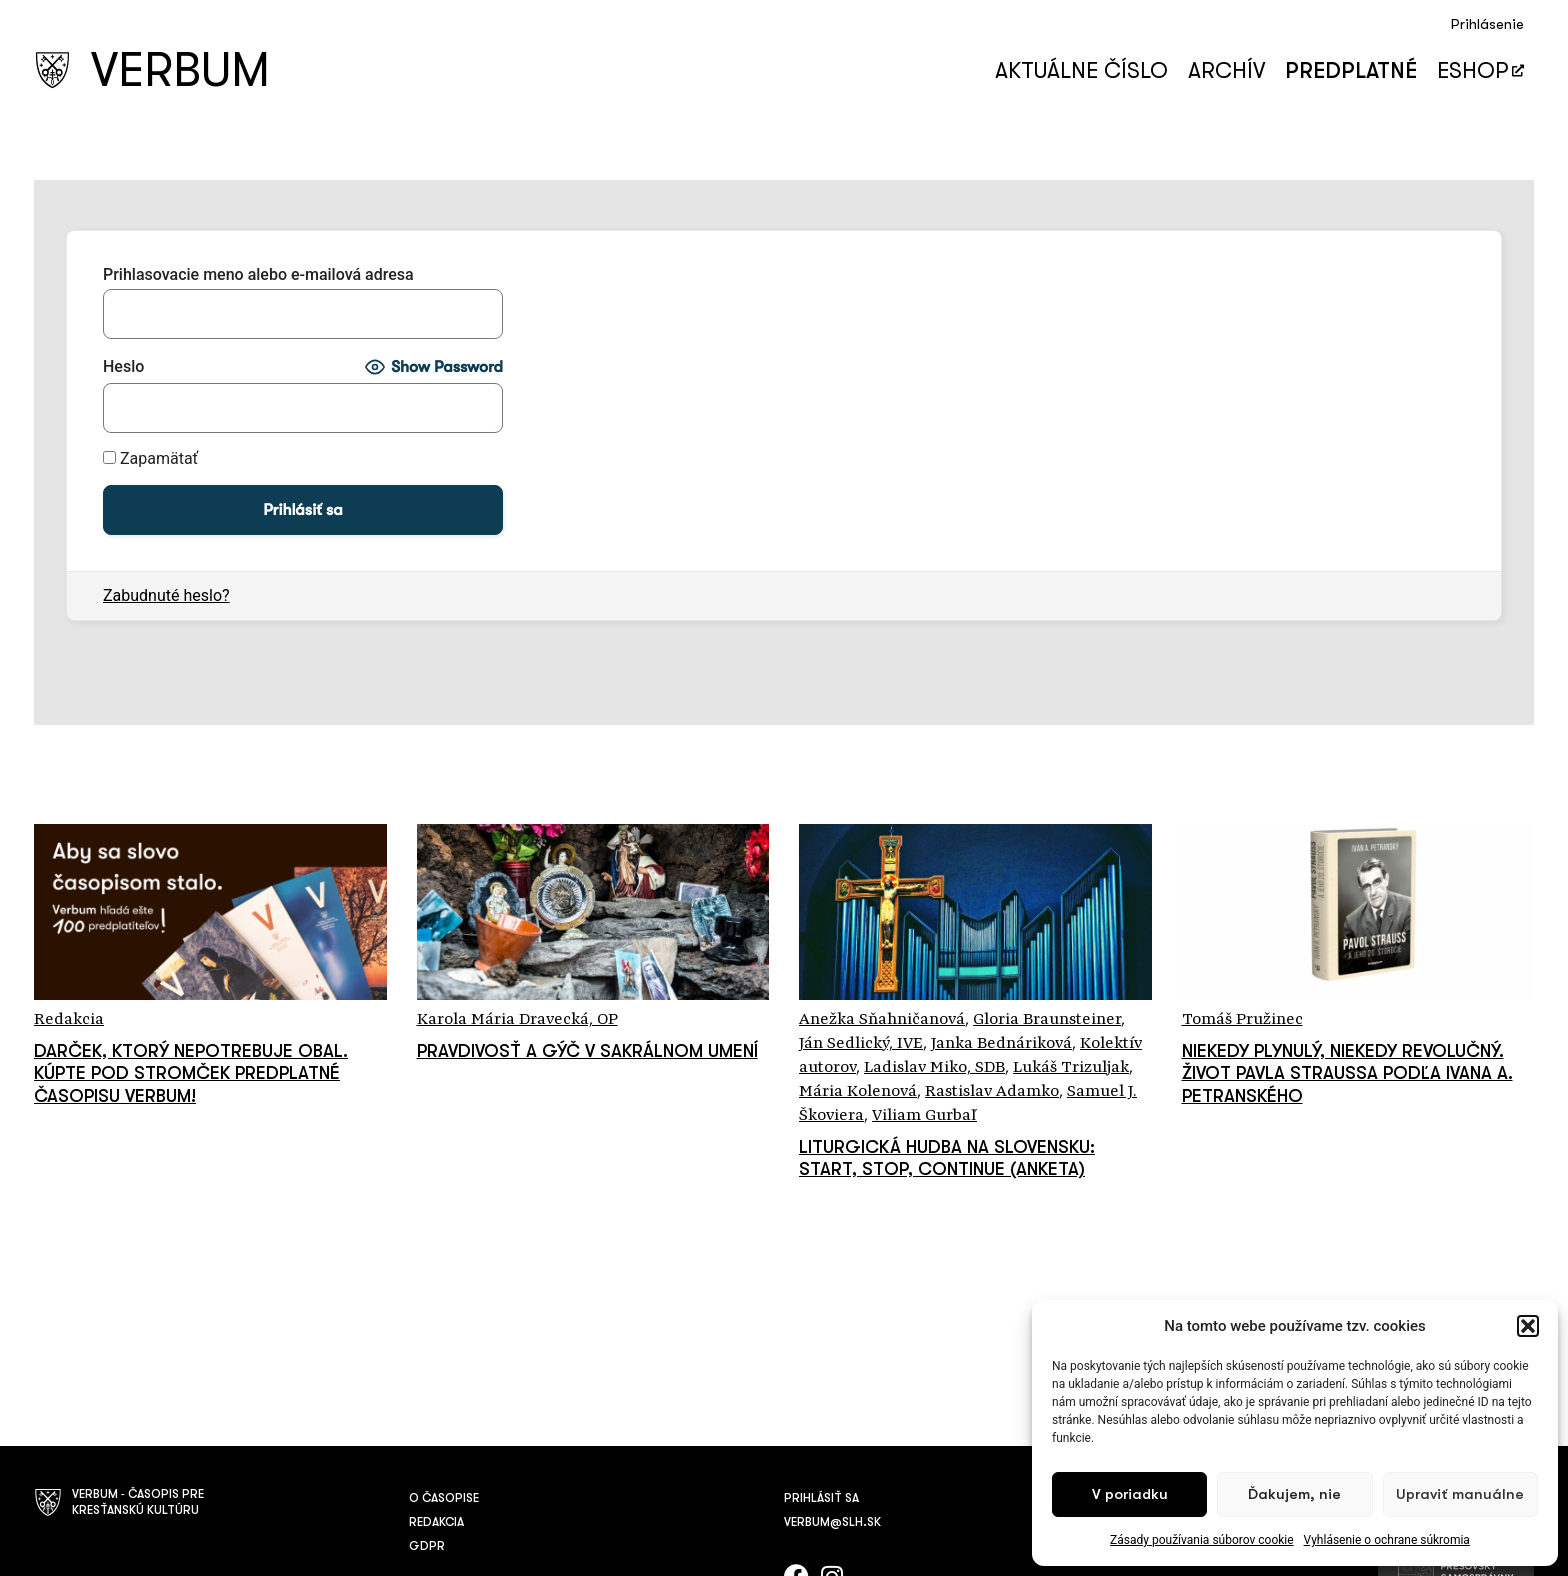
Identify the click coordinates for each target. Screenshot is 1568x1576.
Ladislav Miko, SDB (934, 1068)
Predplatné (1351, 70)
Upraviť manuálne (1460, 1494)
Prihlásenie (1487, 24)
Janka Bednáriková (1001, 1044)
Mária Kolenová (858, 1092)
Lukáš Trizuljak (1071, 1068)
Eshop (1480, 70)
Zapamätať (150, 459)
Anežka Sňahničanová (882, 1020)
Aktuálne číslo (1081, 70)
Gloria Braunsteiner (1047, 1020)
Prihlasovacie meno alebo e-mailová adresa (258, 275)
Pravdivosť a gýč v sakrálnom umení (587, 1051)
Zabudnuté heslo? (166, 595)
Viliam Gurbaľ (924, 1116)
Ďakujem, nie (1294, 1494)
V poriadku (1130, 1494)
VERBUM (180, 70)
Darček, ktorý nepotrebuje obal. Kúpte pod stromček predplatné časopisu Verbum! (191, 1073)
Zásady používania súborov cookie (1202, 1540)
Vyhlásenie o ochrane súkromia (1387, 1540)
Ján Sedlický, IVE (861, 1044)
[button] (1528, 1326)
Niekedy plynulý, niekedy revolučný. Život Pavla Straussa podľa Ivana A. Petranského (1347, 1073)
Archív (1226, 70)
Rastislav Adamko (992, 1092)
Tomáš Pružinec (1242, 1020)
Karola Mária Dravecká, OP (517, 1020)
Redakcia (69, 1020)
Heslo (123, 367)
